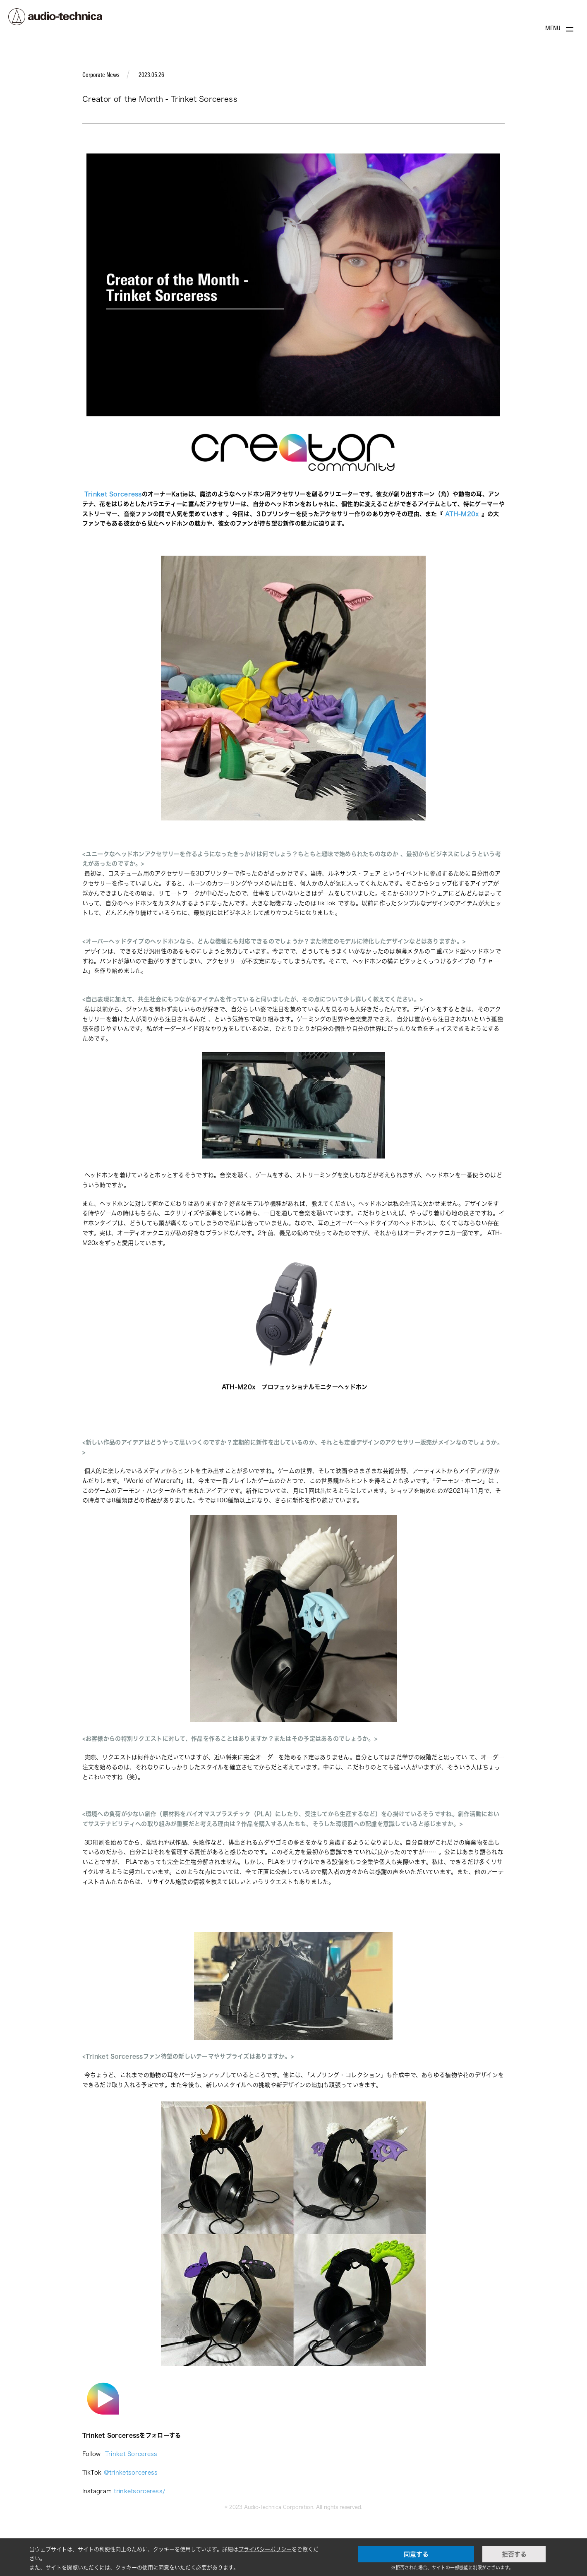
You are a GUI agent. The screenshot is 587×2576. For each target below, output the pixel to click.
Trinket (93, 2435)
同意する (416, 2554)
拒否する (514, 2554)
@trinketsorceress (131, 2472)
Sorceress (122, 2435)
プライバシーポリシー (265, 2549)
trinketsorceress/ (139, 2490)
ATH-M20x (241, 1387)
